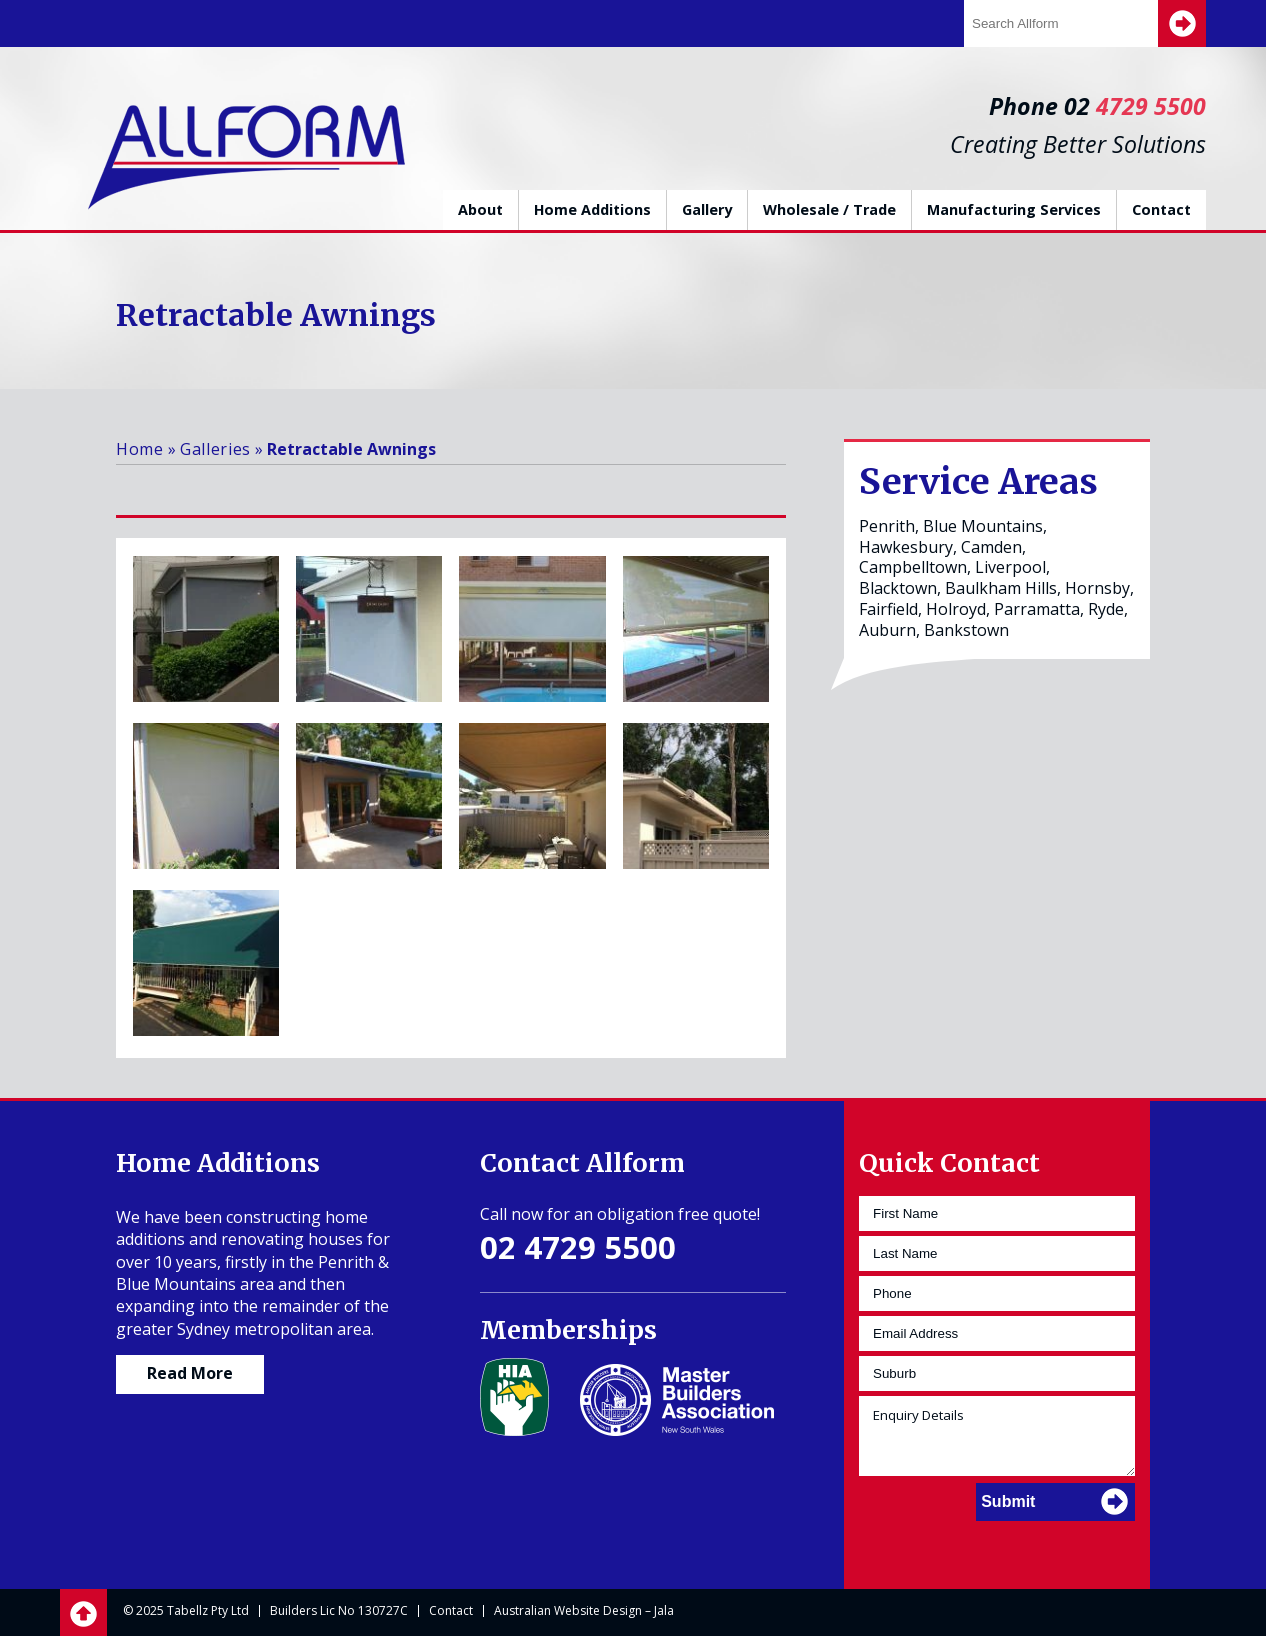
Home (140, 449)
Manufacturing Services (1014, 209)
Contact (1161, 209)
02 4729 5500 (578, 1247)
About (480, 209)
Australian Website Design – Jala (584, 1610)
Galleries (215, 449)
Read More (190, 1373)
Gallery (707, 209)
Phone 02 (1097, 106)
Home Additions (592, 209)
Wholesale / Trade (829, 209)
